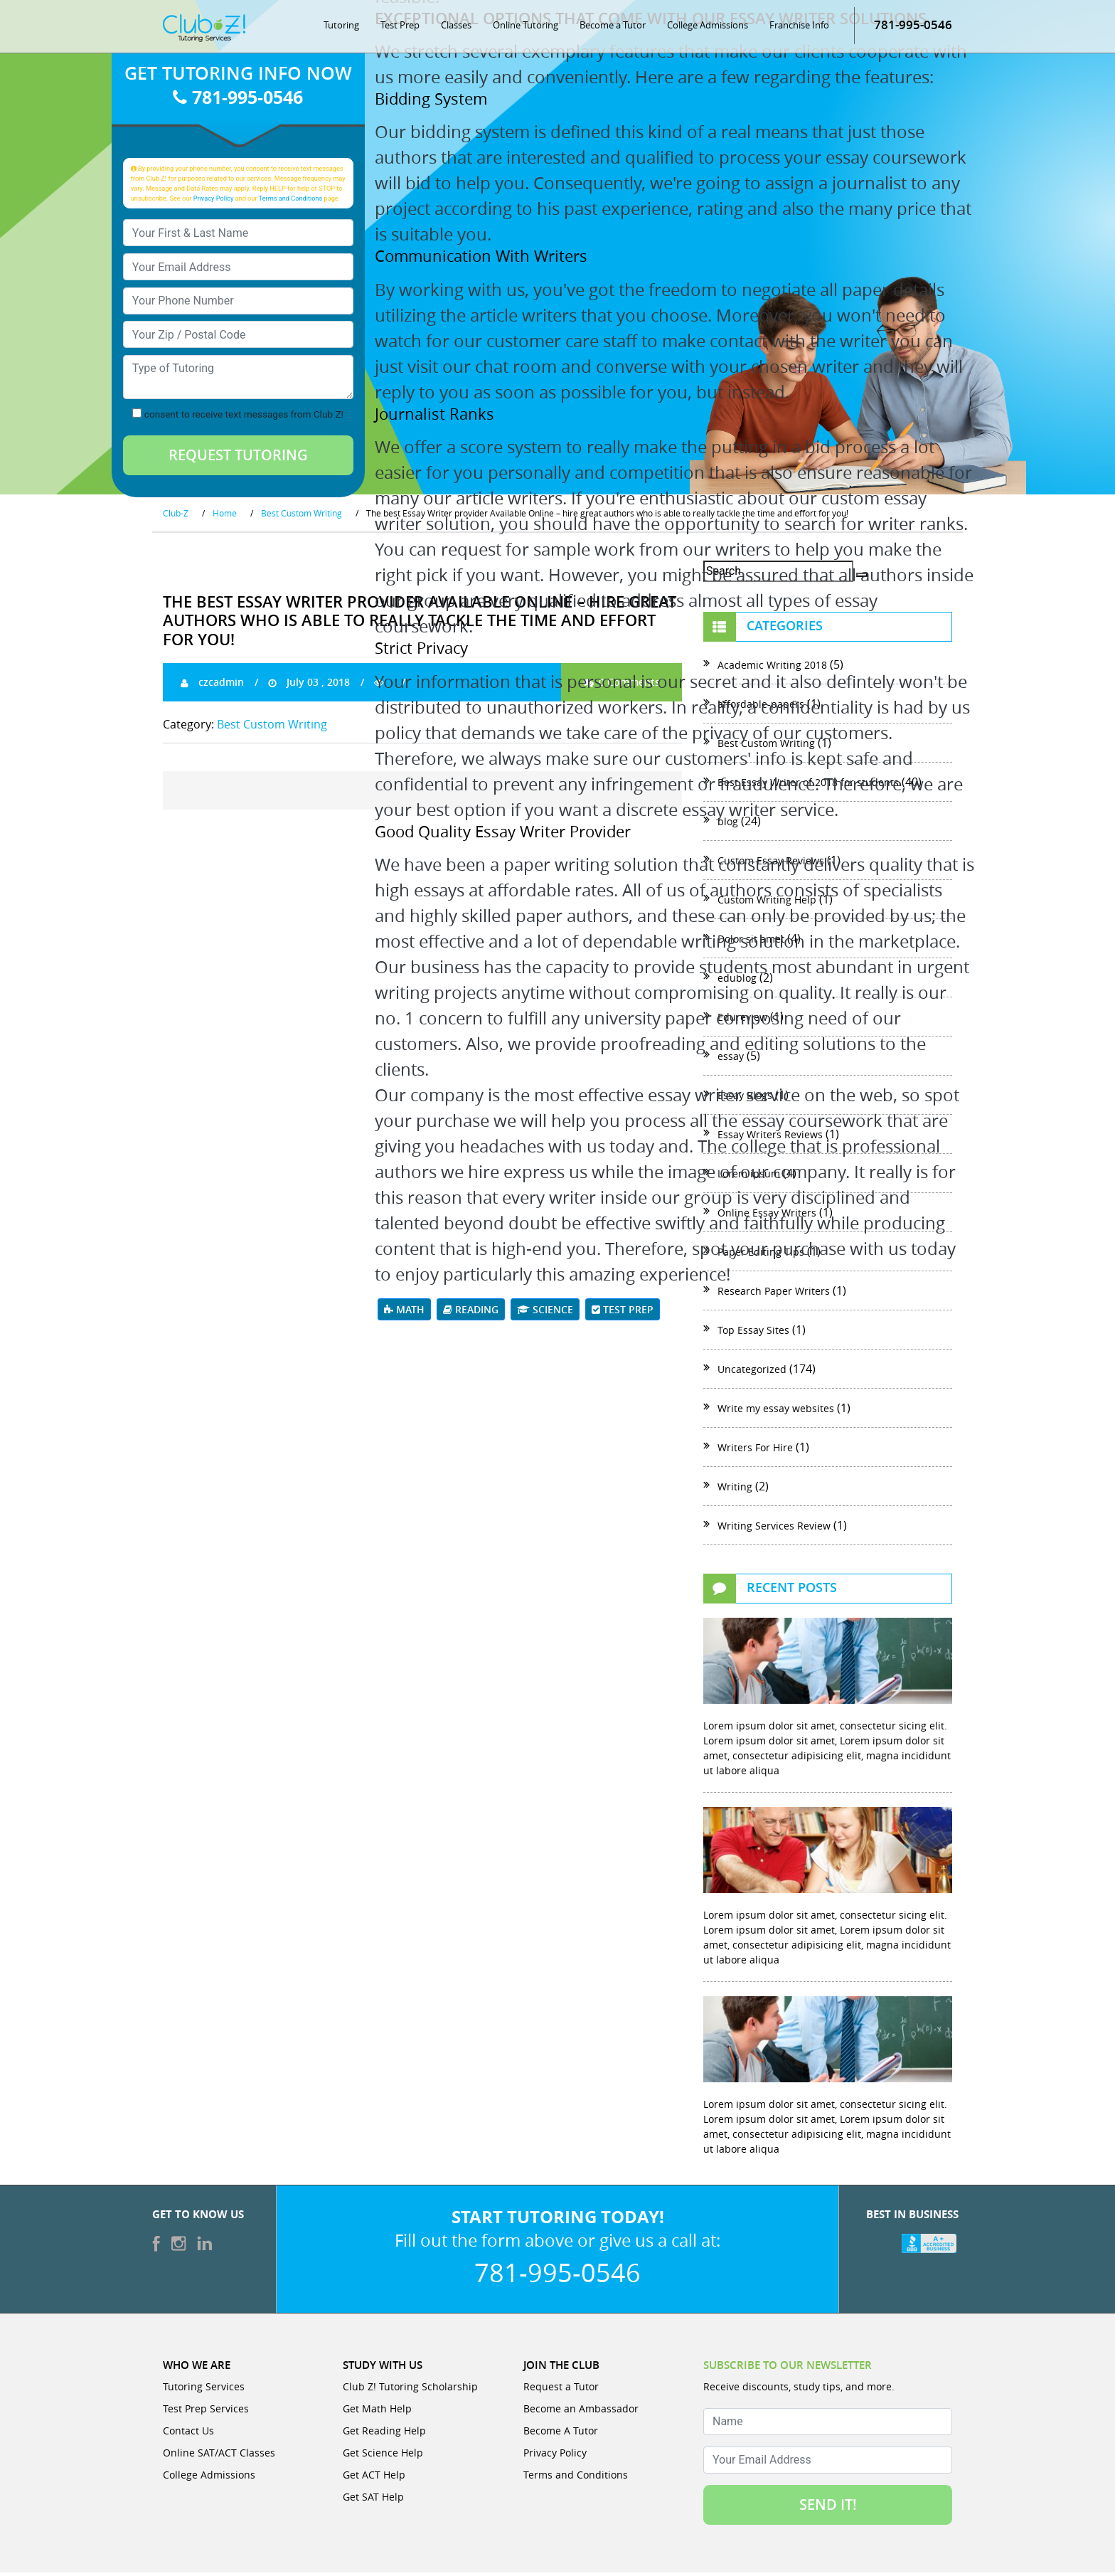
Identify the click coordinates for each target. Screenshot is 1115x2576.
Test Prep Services (206, 2412)
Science (545, 1313)
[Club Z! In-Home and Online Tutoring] (204, 31)
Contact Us (188, 2434)
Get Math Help (377, 2412)
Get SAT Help (373, 2500)
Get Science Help (383, 2456)
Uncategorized (751, 1372)
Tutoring (341, 28)
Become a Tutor (613, 28)
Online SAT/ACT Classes (219, 2456)
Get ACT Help (374, 2478)
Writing (734, 1490)
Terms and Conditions (291, 201)
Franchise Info (799, 28)
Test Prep (400, 28)
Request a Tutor (561, 2390)
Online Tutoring (525, 28)
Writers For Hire (755, 1451)
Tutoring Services (204, 2390)
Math (404, 1313)
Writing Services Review (774, 1529)
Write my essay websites (775, 1412)
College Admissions (707, 28)
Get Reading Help (384, 2434)
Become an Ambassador (581, 2412)
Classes (456, 28)
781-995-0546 (913, 28)
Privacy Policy (213, 201)
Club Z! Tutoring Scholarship (410, 2390)
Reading (470, 1313)
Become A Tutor (560, 2434)
